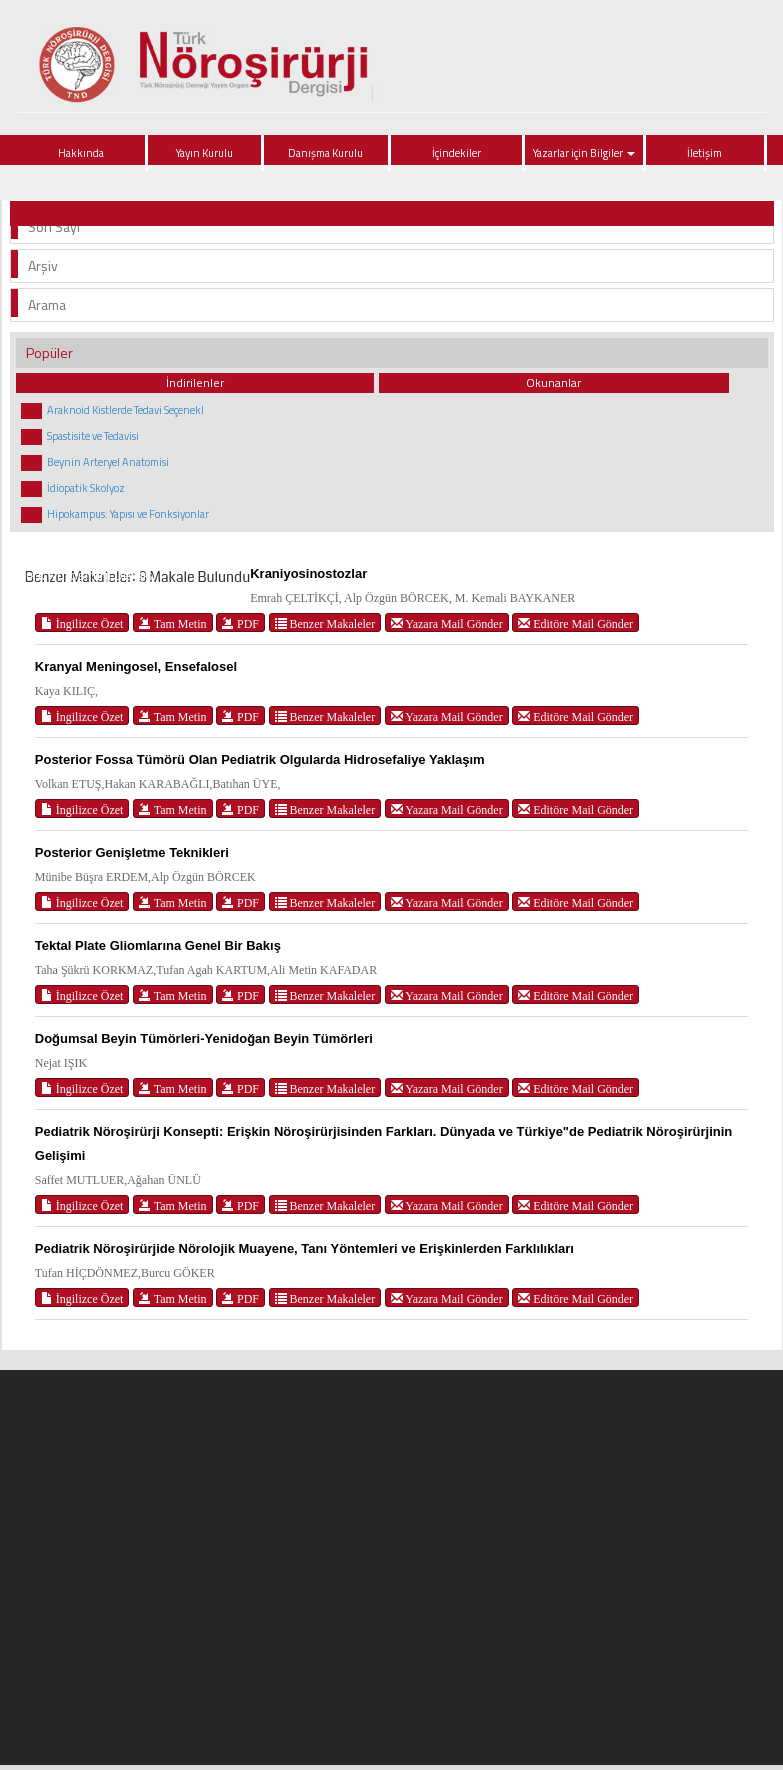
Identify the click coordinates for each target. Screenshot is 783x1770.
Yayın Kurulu (204, 153)
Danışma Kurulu (325, 153)
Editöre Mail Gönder (575, 623)
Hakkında (81, 153)
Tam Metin (173, 623)
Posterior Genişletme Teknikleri (132, 852)
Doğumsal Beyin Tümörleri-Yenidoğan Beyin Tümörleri (204, 1038)
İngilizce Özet (82, 623)
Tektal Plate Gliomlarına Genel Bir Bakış (158, 945)
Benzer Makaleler (325, 623)
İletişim (704, 153)
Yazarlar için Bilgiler (584, 153)
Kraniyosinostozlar (308, 573)
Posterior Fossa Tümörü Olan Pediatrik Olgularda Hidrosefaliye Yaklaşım (260, 759)
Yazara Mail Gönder (447, 623)
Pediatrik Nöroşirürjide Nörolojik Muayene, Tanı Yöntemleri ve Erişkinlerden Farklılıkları (304, 1248)
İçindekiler (456, 153)
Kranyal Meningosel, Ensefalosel (136, 666)
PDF (240, 623)
